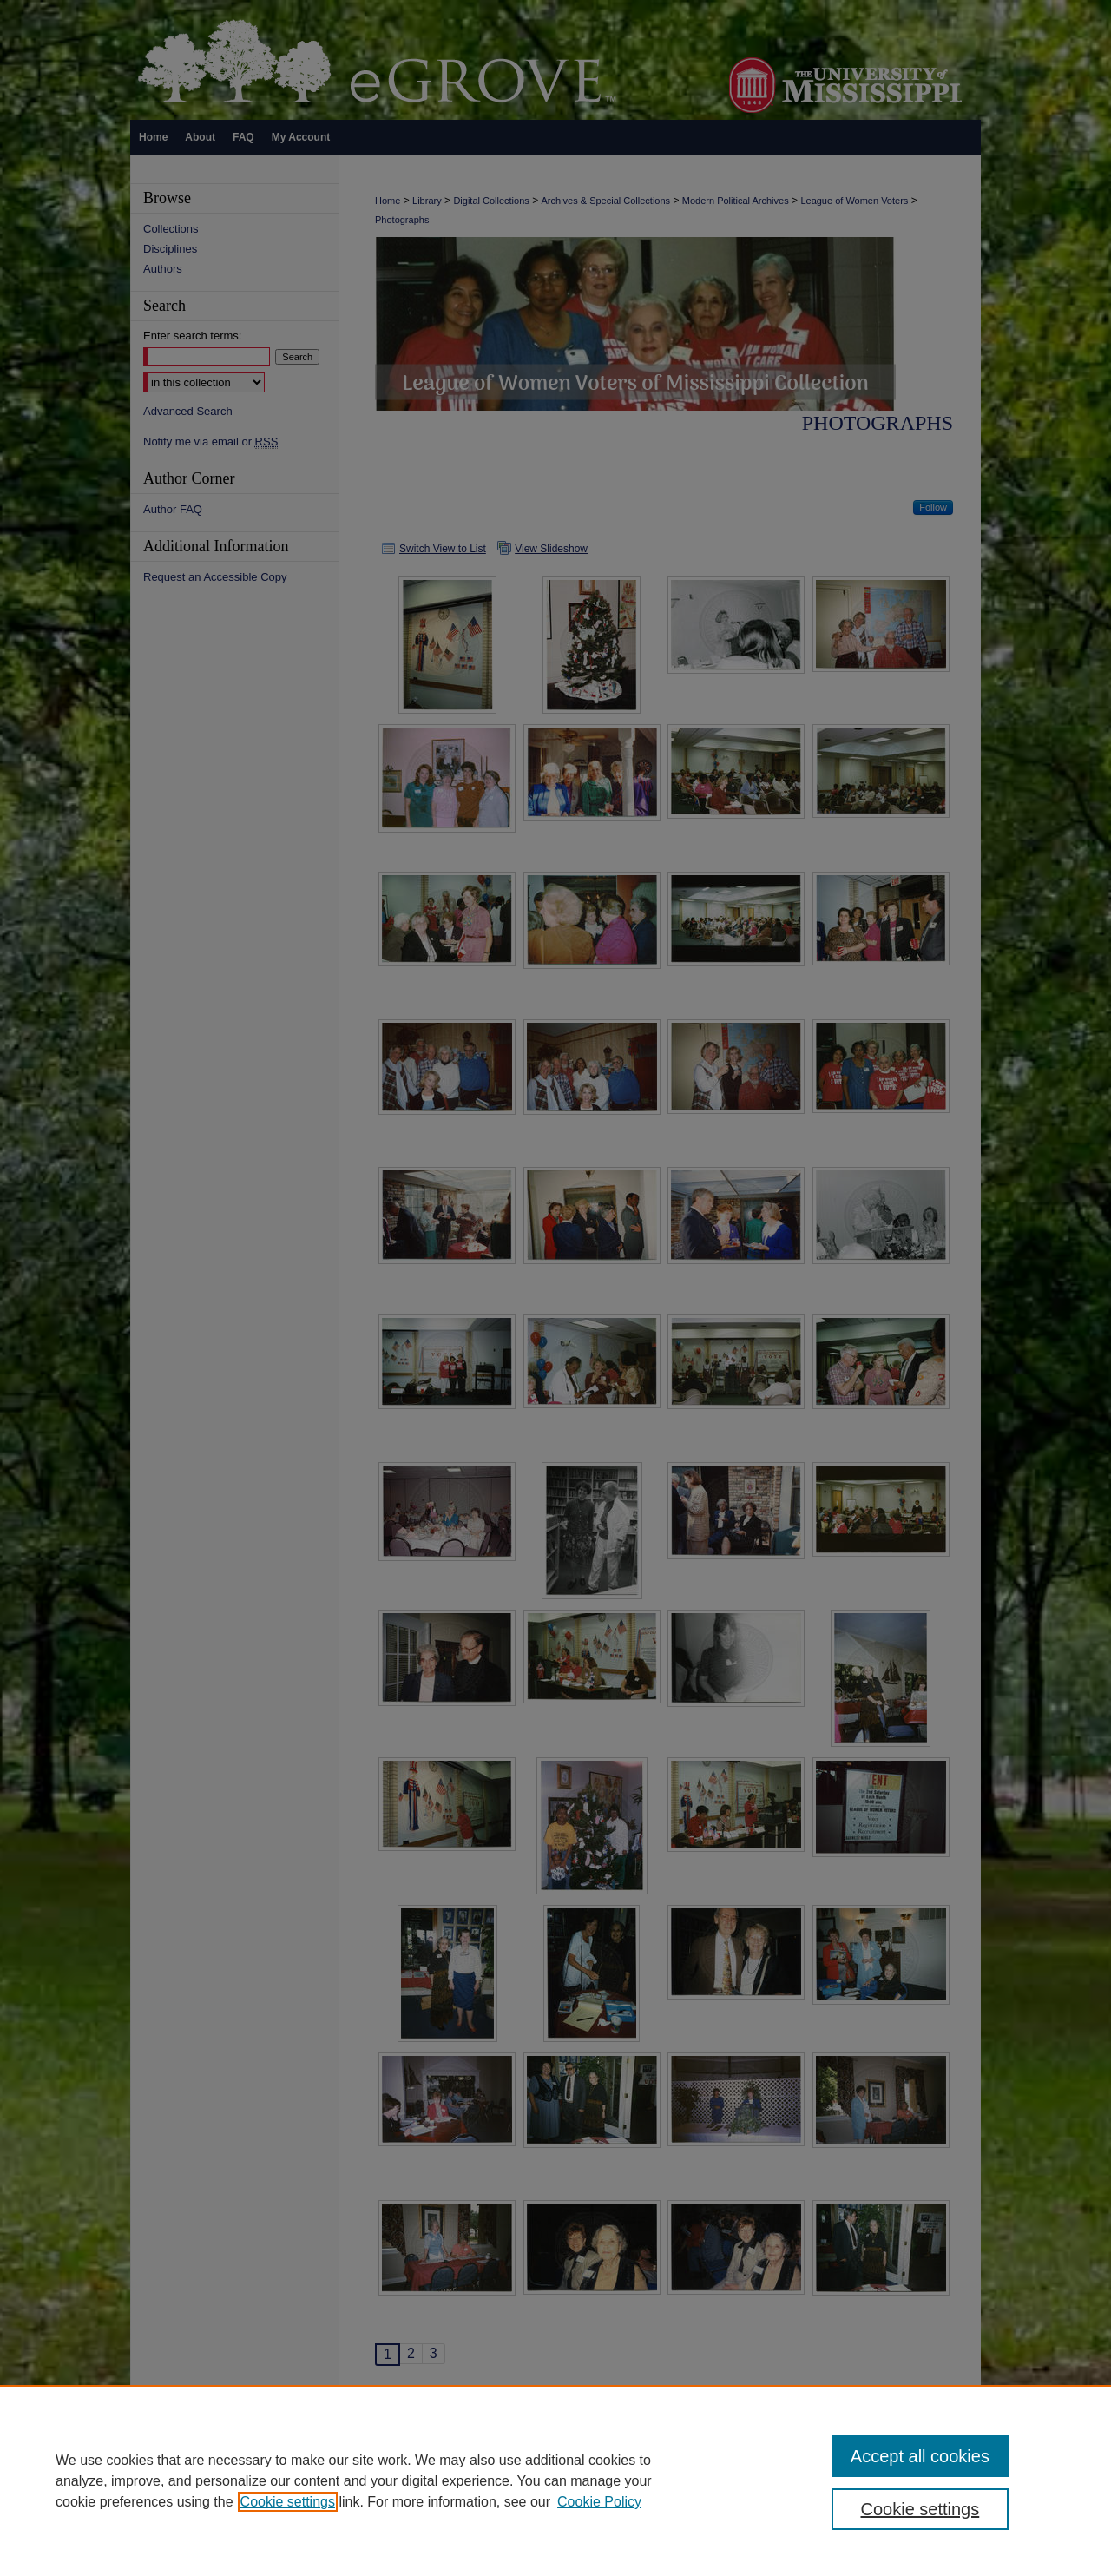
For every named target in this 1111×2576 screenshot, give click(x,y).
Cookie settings (287, 2501)
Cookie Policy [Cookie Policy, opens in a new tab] (599, 2501)
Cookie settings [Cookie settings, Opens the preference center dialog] (920, 2509)
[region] (555, 2480)
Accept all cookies (920, 2456)
